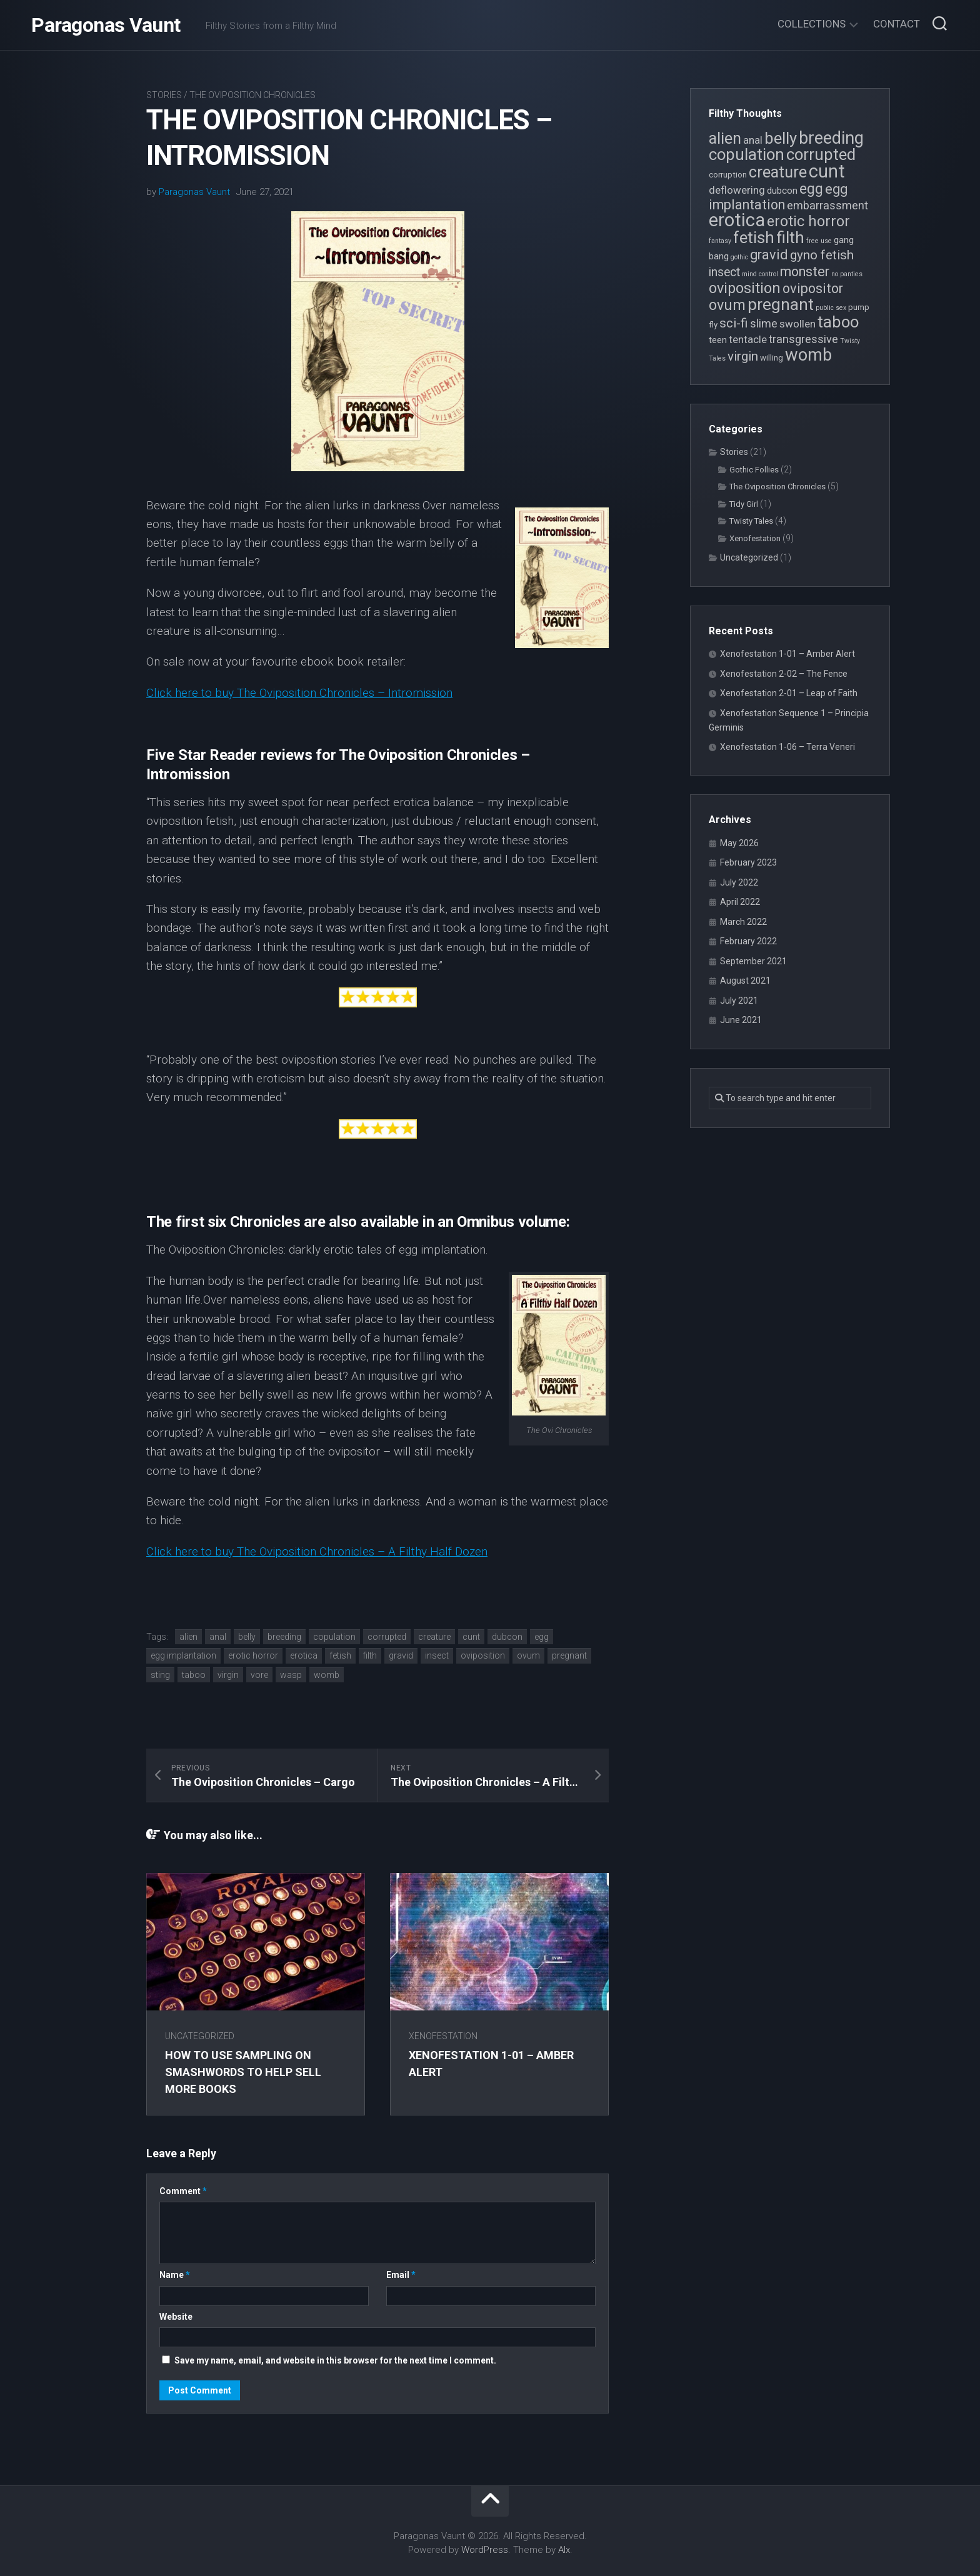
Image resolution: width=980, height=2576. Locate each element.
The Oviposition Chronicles (252, 95)
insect (437, 1655)
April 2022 (740, 902)
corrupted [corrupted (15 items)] (821, 154)
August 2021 (745, 981)
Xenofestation (443, 2036)
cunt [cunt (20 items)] (827, 171)
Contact (896, 23)
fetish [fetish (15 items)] (753, 237)
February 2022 (748, 941)
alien (188, 1637)
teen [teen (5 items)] (718, 340)
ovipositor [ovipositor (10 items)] (812, 288)
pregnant (569, 1655)
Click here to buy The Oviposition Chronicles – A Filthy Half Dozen (317, 1551)
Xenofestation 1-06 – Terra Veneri (787, 747)
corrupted (387, 1637)
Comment (183, 2191)
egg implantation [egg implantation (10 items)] (778, 196)
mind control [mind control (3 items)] (760, 274)
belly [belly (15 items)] (780, 138)
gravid (401, 1655)
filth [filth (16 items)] (790, 237)
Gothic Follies (754, 469)
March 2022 (743, 922)
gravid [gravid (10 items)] (769, 254)
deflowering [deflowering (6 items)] (737, 190)
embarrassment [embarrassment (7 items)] (827, 205)
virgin (228, 1675)
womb (326, 1675)
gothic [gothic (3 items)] (739, 257)
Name (174, 2275)
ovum (528, 1655)
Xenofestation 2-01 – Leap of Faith (789, 693)
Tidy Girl (743, 504)
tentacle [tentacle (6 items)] (748, 339)
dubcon (507, 1637)
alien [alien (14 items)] (725, 138)
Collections (812, 23)
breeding (284, 1637)
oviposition (483, 1655)
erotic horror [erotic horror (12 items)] (808, 221)
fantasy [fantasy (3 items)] (720, 241)
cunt (471, 1637)
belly (247, 1637)
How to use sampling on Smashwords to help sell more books (243, 2072)
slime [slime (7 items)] (764, 323)
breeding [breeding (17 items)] (831, 138)
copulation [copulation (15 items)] (746, 154)
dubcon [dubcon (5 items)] (782, 190)
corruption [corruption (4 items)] (728, 174)
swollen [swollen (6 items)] (797, 323)
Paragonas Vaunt (106, 25)
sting (160, 1675)
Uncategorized (199, 2036)
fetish (340, 1655)
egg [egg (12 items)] (811, 188)
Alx (564, 2549)
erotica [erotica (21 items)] (737, 220)
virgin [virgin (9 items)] (743, 356)
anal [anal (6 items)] (752, 140)
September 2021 (753, 961)
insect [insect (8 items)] (724, 272)
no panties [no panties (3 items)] (846, 274)
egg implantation (183, 1655)
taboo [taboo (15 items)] (838, 321)
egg (541, 1637)
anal (217, 1637)
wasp (291, 1675)
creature (434, 1637)
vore (259, 1675)
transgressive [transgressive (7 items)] (803, 339)
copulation (334, 1637)
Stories (164, 95)
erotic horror (253, 1655)
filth (370, 1655)
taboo (194, 1675)
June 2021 (741, 1020)
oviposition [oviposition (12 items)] (745, 288)
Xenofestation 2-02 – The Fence (784, 674)
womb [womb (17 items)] (808, 355)
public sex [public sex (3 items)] (831, 308)
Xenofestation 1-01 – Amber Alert (787, 654)
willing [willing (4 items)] (771, 357)
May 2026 (739, 843)
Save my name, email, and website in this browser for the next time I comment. (335, 2360)
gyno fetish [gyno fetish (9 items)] (822, 254)
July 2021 (739, 1001)
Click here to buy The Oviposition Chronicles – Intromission (299, 693)
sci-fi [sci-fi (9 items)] (733, 323)
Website (175, 2317)
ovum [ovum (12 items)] (727, 305)
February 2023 (748, 862)
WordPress (484, 2549)
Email (401, 2275)
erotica (304, 1655)
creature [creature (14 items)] (778, 172)
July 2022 (739, 882)
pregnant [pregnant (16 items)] (781, 304)
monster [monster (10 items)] (804, 271)
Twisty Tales (751, 521)
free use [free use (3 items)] (819, 241)
